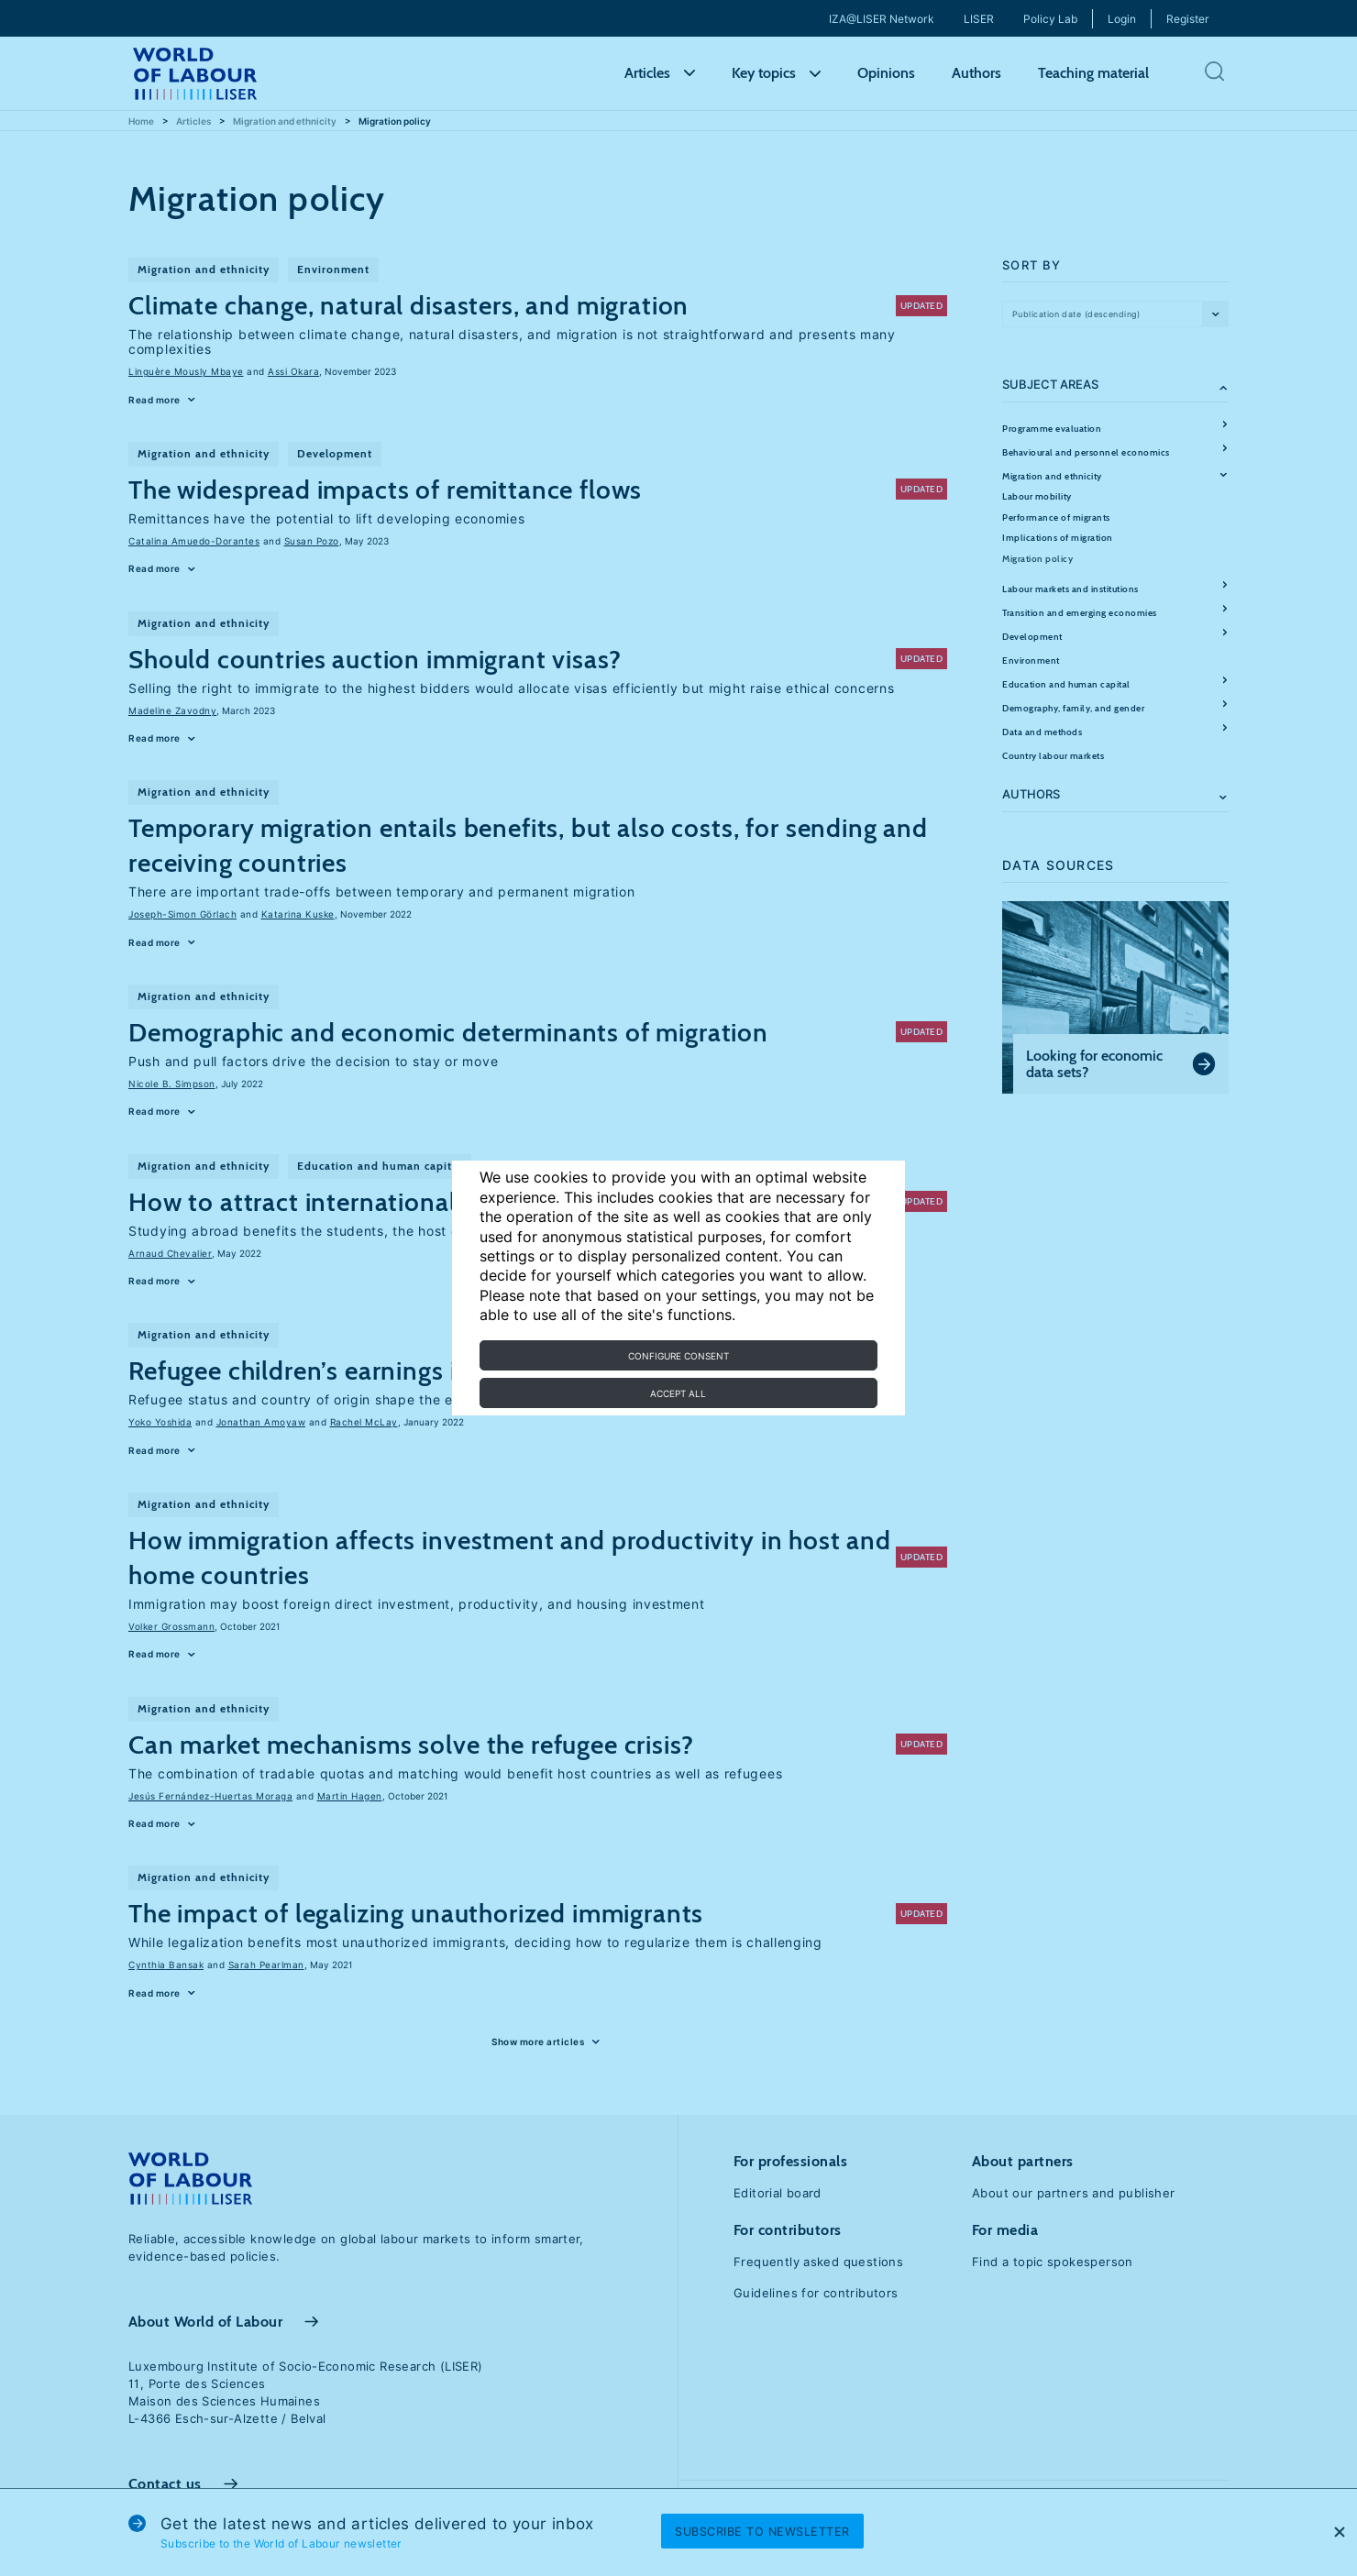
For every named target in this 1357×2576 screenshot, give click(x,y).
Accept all (678, 1393)
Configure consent (678, 1355)
